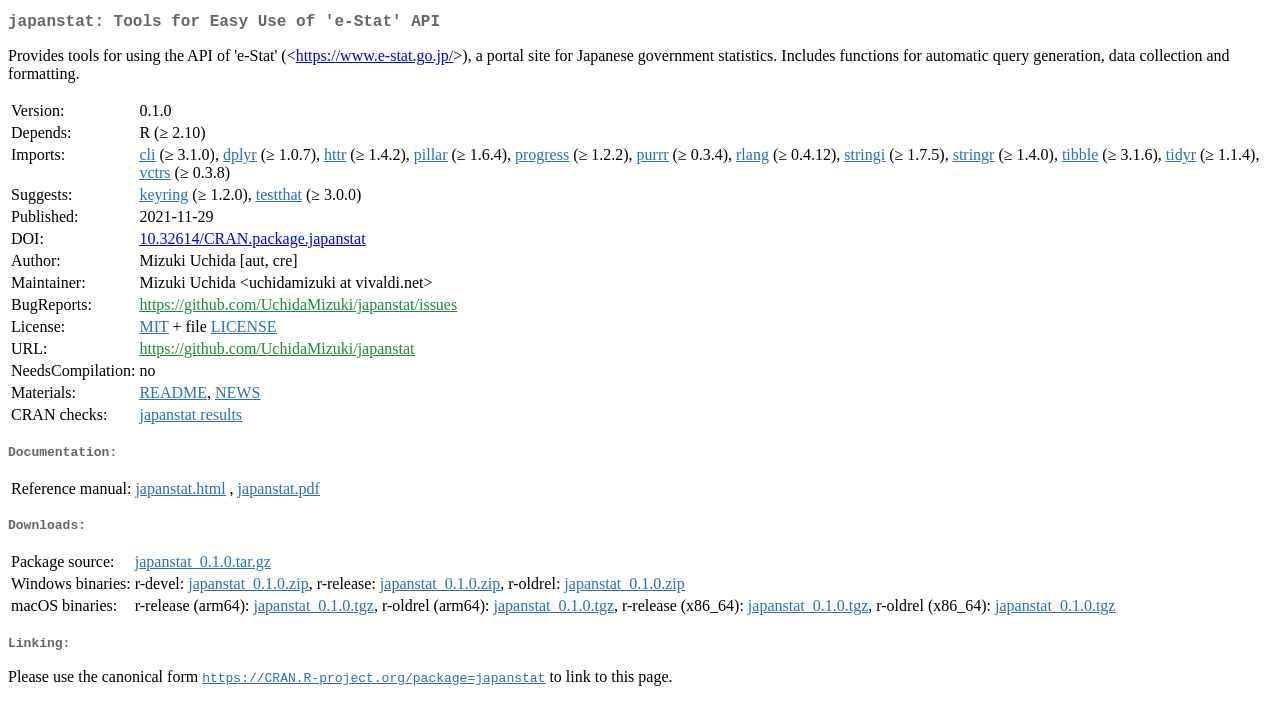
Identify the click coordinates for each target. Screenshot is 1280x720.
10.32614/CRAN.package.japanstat (252, 242)
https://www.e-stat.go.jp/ (375, 59)
